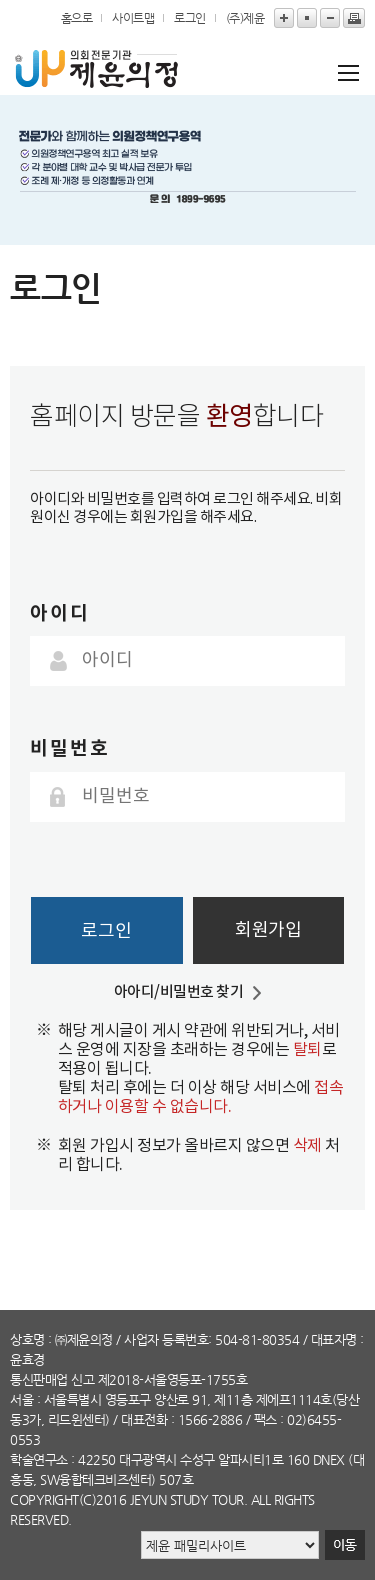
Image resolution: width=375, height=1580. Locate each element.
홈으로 (77, 18)
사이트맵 (133, 18)
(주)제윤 (245, 18)
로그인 (190, 18)
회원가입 (268, 930)
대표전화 (144, 1419)
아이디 (60, 613)
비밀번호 (70, 748)
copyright (44, 1499)
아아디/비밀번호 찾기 (179, 992)
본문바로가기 (0, 0)
